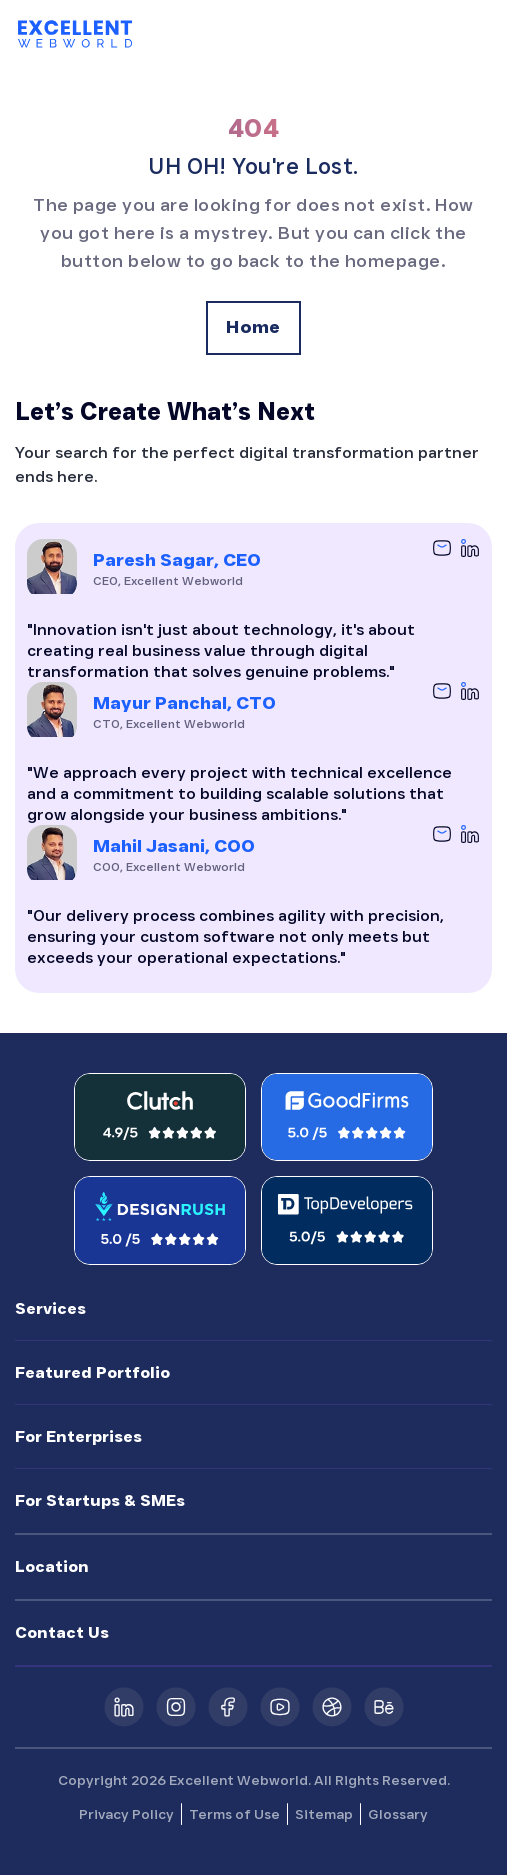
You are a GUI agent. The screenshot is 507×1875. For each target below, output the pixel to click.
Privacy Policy (126, 1814)
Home (253, 327)
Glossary (398, 1814)
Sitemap (324, 1814)
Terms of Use (234, 1814)
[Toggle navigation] (474, 34)
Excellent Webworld (238, 1780)
